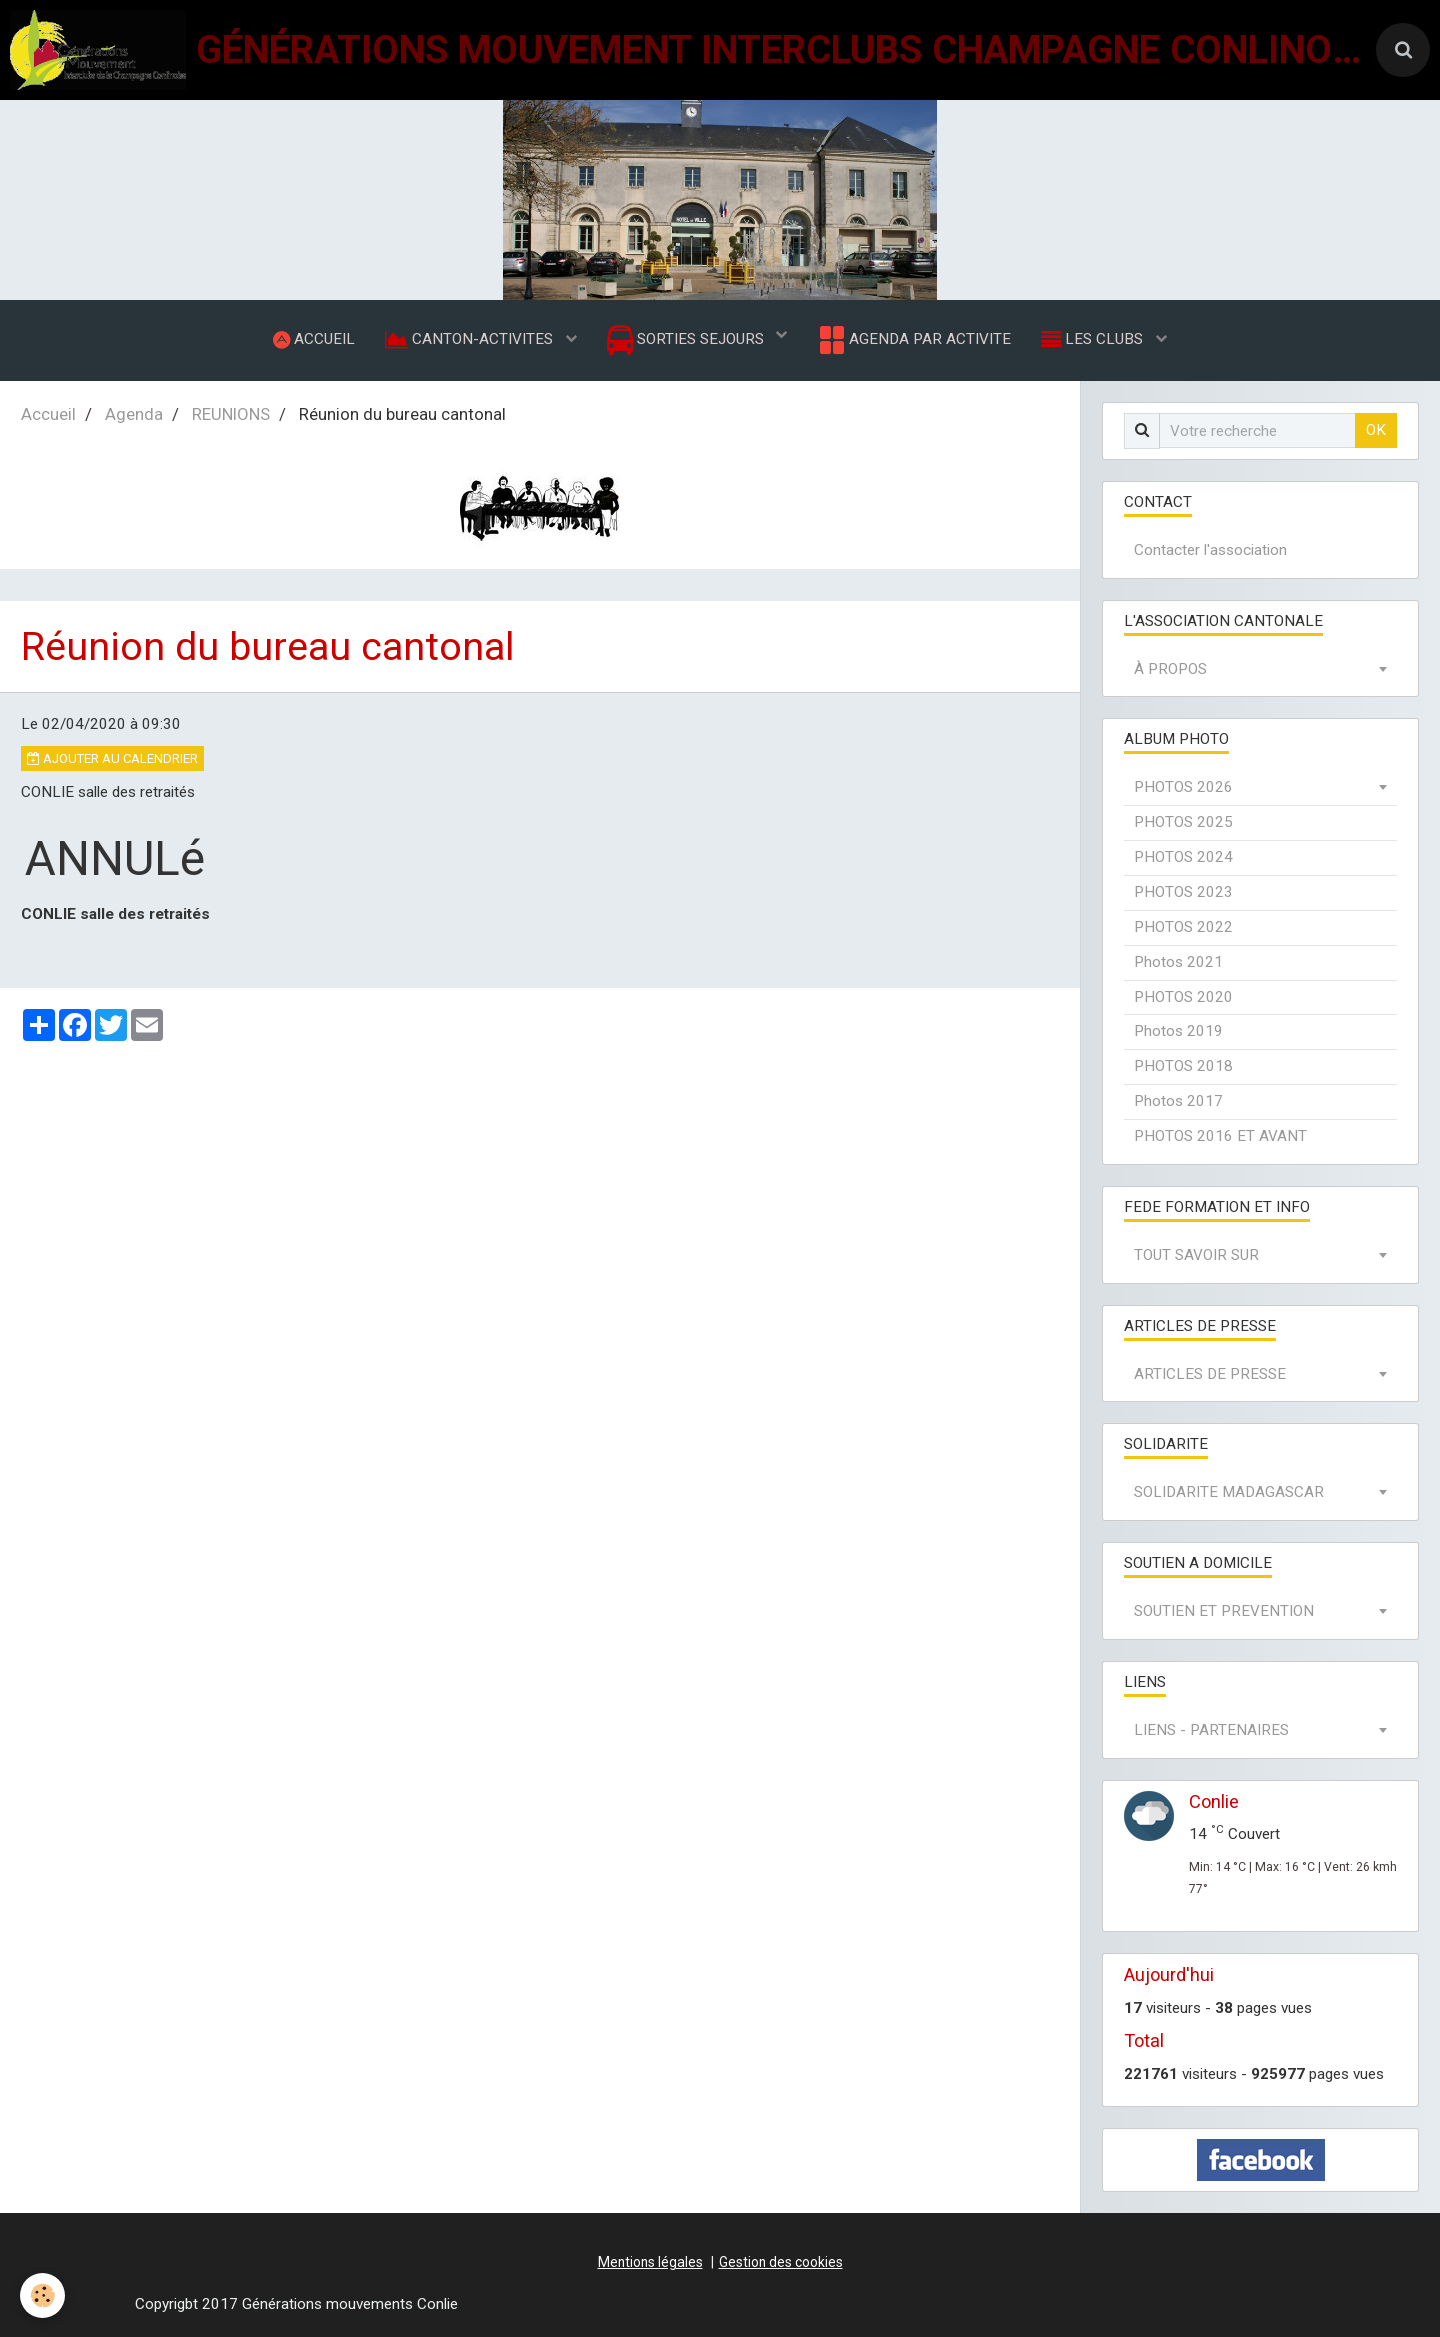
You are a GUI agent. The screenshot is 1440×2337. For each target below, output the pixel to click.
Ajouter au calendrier (112, 758)
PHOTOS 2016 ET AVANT (1220, 1136)
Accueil (48, 414)
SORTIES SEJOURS (687, 340)
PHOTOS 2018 (1183, 1066)
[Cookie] (42, 2295)
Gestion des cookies (781, 2262)
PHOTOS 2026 (1183, 787)
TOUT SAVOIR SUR (1196, 1255)
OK (1376, 430)
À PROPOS (1170, 669)
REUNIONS (231, 414)
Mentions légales (650, 2262)
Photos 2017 (1178, 1101)
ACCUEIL (314, 339)
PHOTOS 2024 (1183, 857)
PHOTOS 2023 (1183, 892)
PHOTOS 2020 (1183, 997)
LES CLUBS (1094, 339)
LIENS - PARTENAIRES (1211, 1730)
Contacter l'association (1210, 550)
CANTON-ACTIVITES (471, 339)
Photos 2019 (1178, 1031)
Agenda (134, 414)
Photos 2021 (1178, 962)
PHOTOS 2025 (1183, 822)
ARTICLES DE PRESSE (1210, 1374)
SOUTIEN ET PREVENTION (1224, 1611)
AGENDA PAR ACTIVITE (913, 340)
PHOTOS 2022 (1183, 927)
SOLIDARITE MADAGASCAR (1229, 1492)
